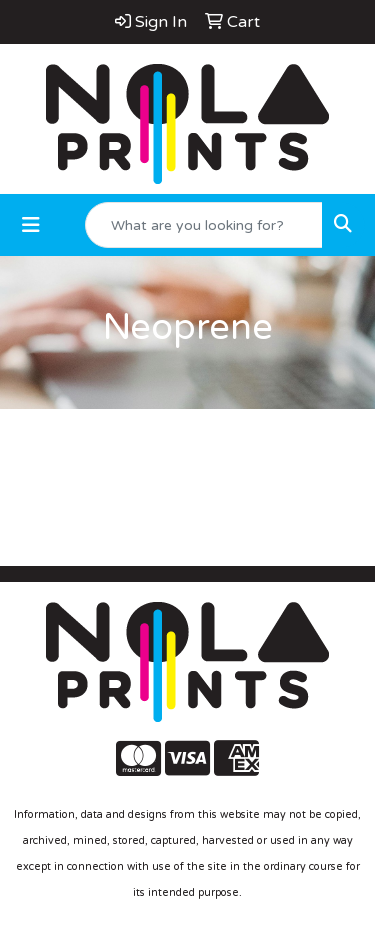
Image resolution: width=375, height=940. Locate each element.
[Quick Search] (204, 225)
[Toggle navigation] (31, 225)
